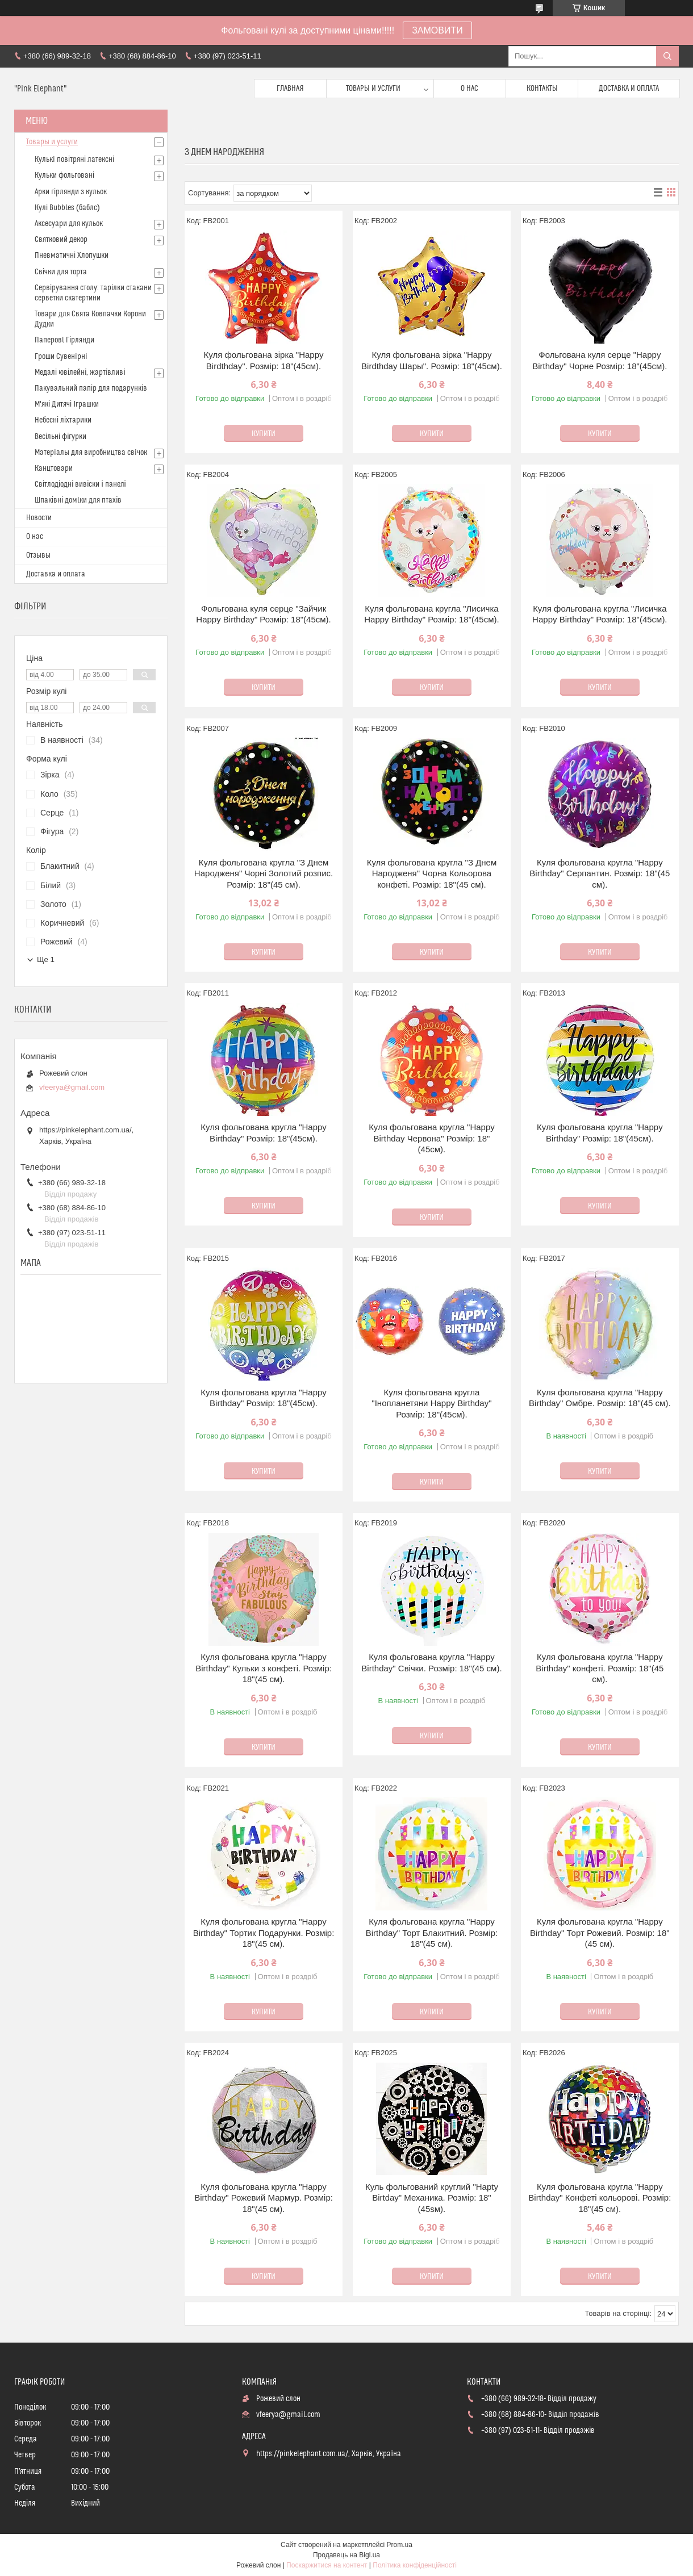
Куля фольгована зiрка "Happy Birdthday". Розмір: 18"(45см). (264, 360)
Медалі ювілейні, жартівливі (80, 372)
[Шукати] (667, 56)
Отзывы (38, 555)
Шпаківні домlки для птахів (78, 500)
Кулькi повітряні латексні (74, 159)
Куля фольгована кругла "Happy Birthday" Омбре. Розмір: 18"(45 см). (600, 1397)
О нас (469, 88)
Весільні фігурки (60, 436)
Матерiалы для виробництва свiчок (91, 452)
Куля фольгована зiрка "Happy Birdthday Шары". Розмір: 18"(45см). (431, 360)
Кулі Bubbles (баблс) (67, 207)
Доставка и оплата (629, 88)
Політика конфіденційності (415, 2565)
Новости (39, 517)
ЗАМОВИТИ (437, 30)
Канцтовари (54, 468)
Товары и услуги (373, 88)
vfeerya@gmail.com (72, 1087)
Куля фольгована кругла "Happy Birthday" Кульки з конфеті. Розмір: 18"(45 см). (263, 1668)
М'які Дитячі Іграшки (67, 404)
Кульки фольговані (64, 175)
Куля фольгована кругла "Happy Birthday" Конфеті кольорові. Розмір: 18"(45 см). (599, 2198)
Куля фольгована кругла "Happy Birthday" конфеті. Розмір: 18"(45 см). (599, 1668)
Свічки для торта (61, 272)
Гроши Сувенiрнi (61, 356)
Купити (263, 433)
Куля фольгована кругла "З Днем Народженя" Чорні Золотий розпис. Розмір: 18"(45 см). (263, 873)
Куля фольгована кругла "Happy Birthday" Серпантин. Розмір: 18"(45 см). (599, 873)
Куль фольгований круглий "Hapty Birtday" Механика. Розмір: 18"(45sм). (431, 2198)
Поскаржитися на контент (326, 2565)
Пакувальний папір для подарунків (91, 388)
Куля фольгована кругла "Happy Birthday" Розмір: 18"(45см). (264, 1132)
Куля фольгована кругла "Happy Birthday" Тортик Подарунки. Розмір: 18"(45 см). (264, 1932)
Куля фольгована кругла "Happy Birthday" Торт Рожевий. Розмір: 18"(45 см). (600, 1932)
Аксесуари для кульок (69, 223)
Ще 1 (46, 959)
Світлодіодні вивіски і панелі (80, 484)
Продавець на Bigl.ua (346, 2555)
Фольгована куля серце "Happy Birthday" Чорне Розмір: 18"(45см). (599, 360)
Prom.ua (399, 2545)
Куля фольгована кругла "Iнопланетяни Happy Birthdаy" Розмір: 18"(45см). (431, 1403)
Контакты (542, 88)
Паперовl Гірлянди (64, 340)
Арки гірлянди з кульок (71, 191)
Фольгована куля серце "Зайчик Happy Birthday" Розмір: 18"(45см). (263, 614)
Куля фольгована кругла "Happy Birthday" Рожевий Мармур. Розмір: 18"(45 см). (263, 2198)
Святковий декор (61, 239)
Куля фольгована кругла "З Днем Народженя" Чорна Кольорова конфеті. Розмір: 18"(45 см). (432, 873)
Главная (290, 88)
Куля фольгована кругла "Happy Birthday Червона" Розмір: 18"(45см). (432, 1138)
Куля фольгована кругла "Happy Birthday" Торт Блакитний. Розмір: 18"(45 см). (432, 1932)
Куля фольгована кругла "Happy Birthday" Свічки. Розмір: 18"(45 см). (431, 1662)
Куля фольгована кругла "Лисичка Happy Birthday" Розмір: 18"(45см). (431, 614)
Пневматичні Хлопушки (71, 255)
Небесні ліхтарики (63, 420)
